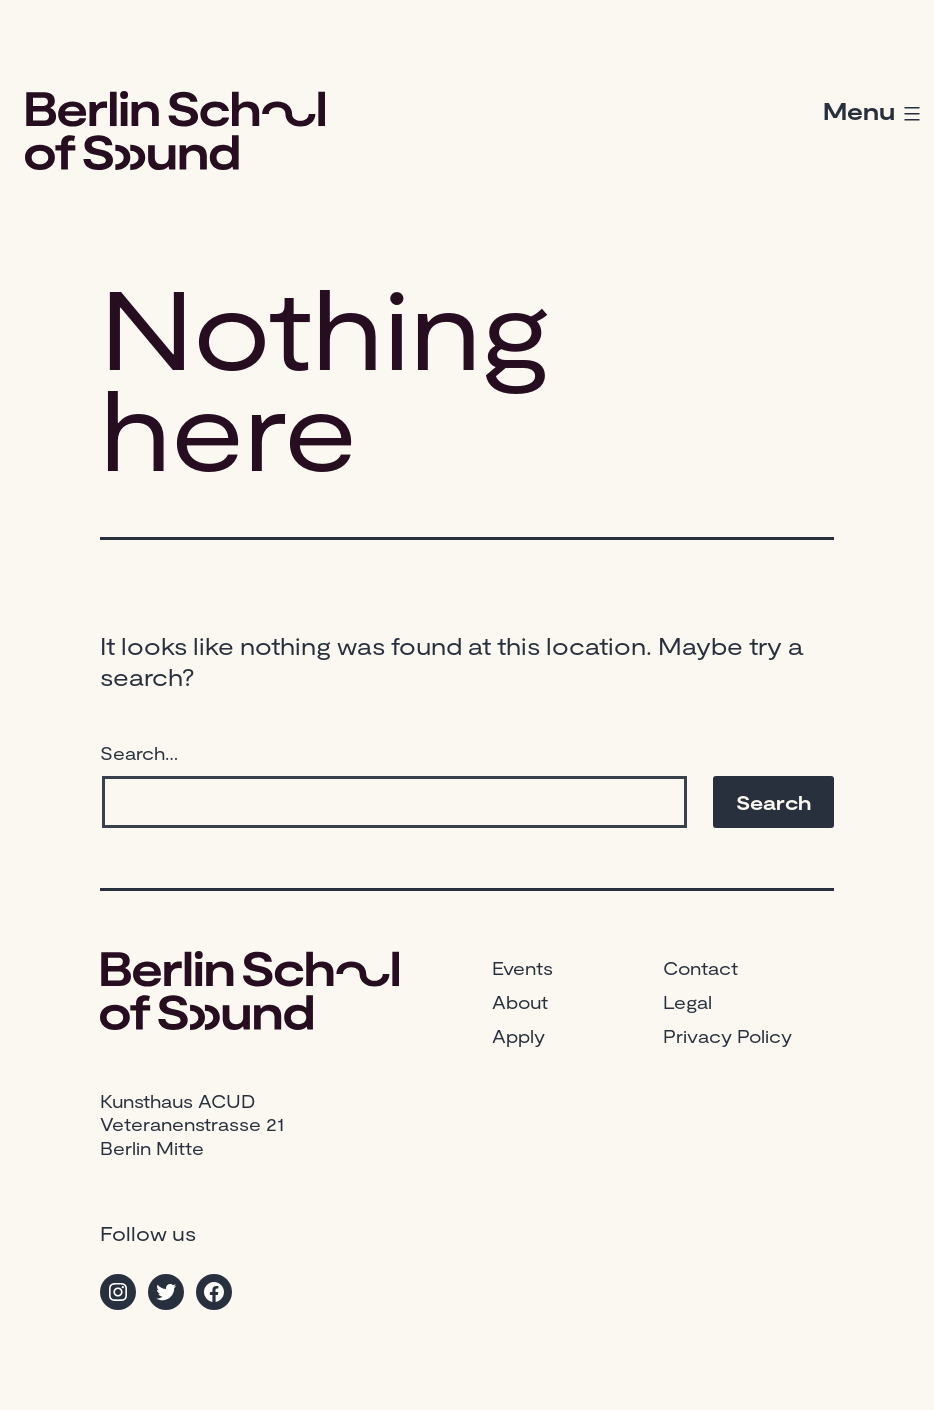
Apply (518, 1036)
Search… (139, 753)
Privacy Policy (727, 1036)
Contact (700, 968)
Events (522, 968)
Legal (687, 1002)
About (520, 1002)
